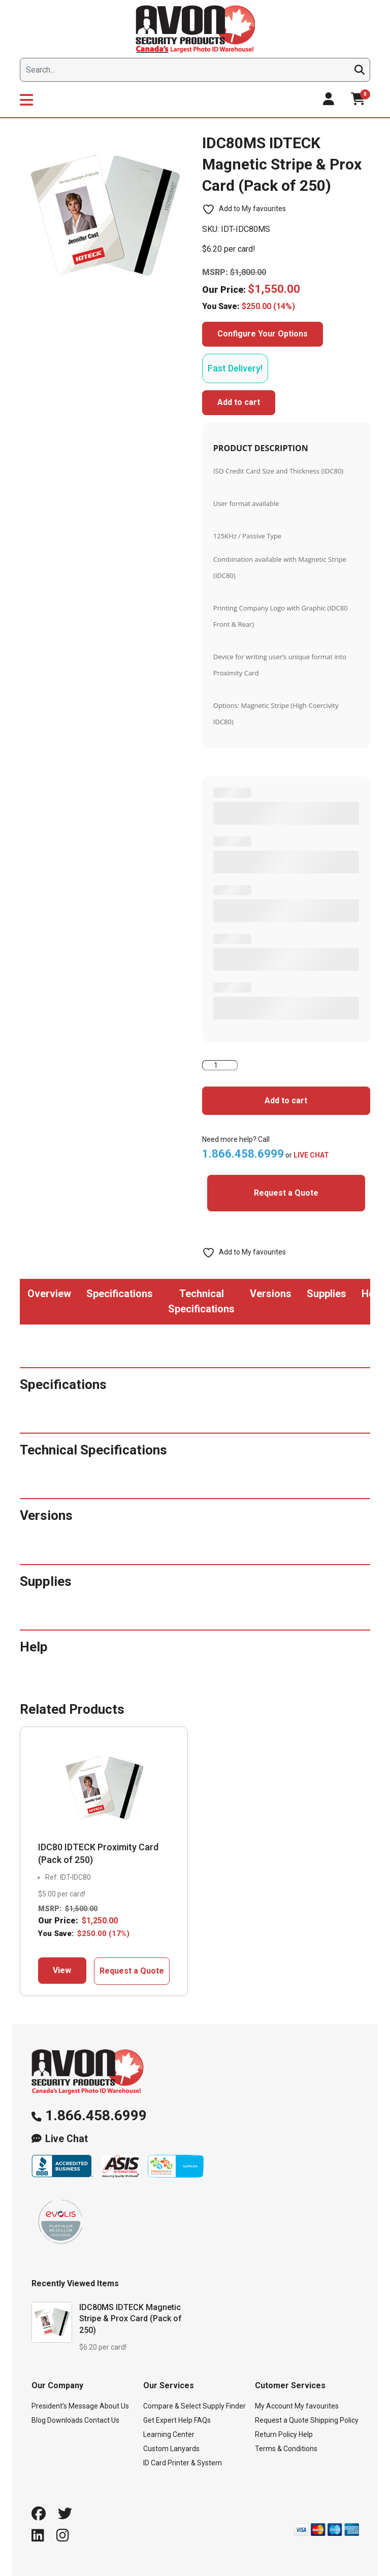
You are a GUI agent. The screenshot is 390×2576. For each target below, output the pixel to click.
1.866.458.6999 (96, 2115)
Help (306, 2434)
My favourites (317, 2406)
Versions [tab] (270, 1293)
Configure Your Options (262, 333)
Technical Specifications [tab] (201, 1301)
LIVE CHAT (311, 1155)
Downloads (65, 2420)
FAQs (202, 2420)
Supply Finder (224, 2406)
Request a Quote (286, 1193)
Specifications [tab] (119, 1293)
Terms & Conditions (286, 2449)
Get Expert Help (167, 2420)
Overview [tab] (49, 1293)
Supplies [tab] (326, 1293)
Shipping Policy (334, 2420)
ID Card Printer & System (182, 2463)
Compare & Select (172, 2406)
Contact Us (101, 2420)
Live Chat (66, 2139)
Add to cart (238, 402)
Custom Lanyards (171, 2449)
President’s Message (64, 2406)
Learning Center (168, 2434)
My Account (274, 2406)
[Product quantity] (220, 1065)
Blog (38, 2420)
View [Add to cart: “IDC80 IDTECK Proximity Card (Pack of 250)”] (62, 1970)
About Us (114, 2406)
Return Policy (276, 2434)
